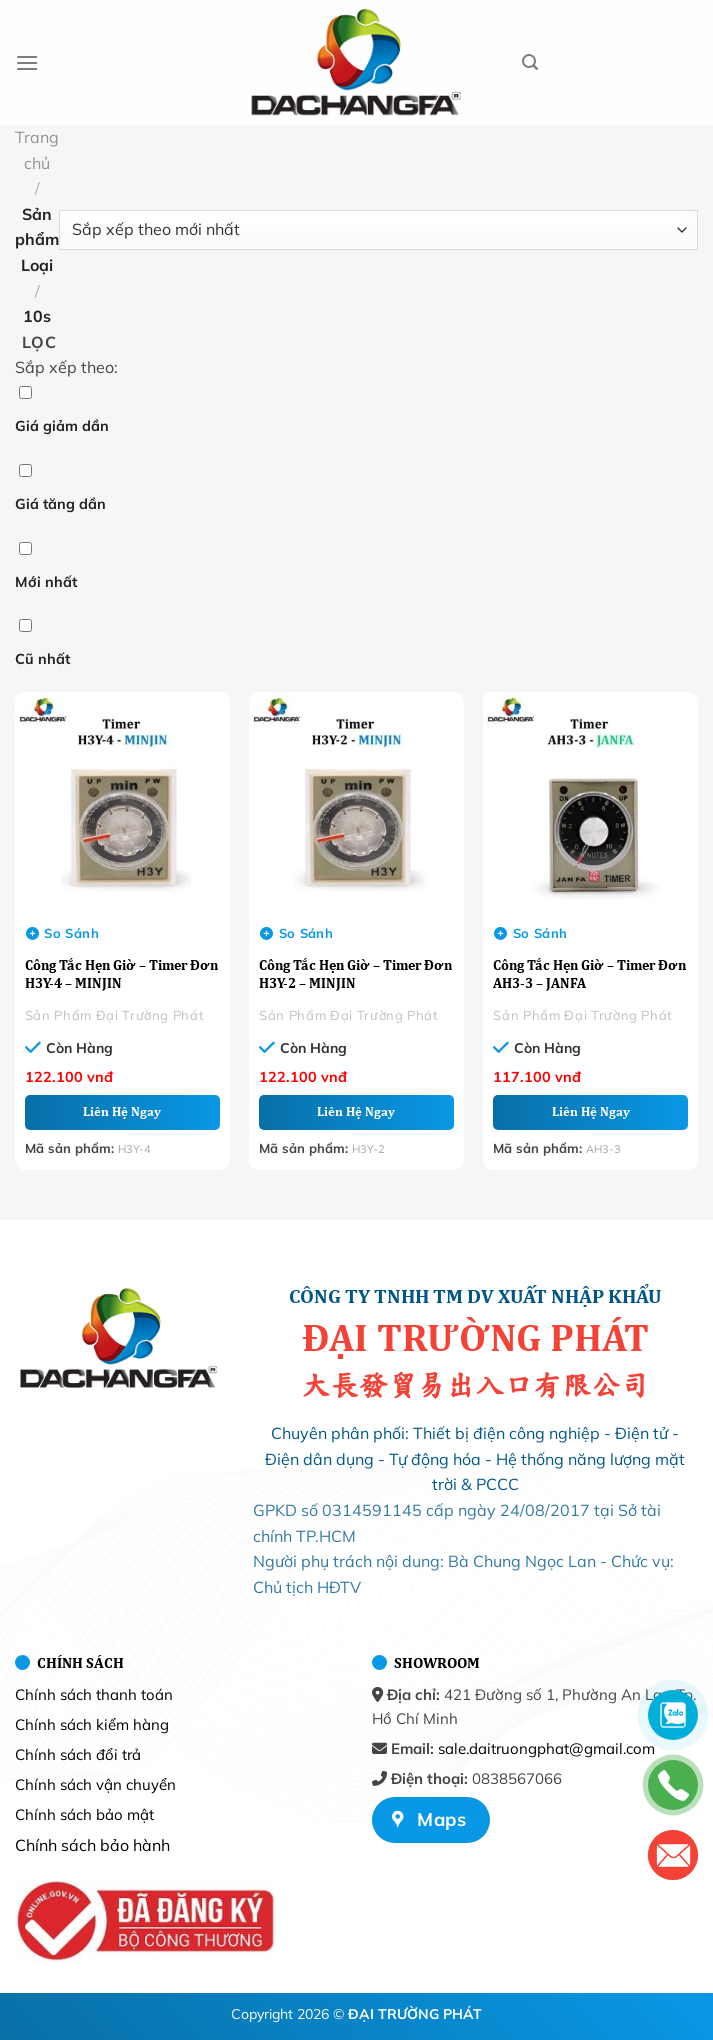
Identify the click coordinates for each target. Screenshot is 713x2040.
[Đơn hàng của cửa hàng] (378, 230)
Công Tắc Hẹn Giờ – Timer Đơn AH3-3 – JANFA (589, 974)
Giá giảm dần (62, 426)
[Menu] (27, 62)
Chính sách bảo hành (92, 1845)
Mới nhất (46, 582)
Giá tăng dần (60, 504)
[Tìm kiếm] (530, 62)
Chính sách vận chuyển (95, 1784)
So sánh (62, 933)
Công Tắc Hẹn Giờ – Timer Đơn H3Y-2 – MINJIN (355, 974)
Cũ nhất (42, 659)
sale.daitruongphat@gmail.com (546, 1748)
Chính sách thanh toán (94, 1694)
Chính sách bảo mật (84, 1814)
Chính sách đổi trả (78, 1754)
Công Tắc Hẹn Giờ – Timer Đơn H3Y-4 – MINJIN (121, 974)
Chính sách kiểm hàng (92, 1724)
